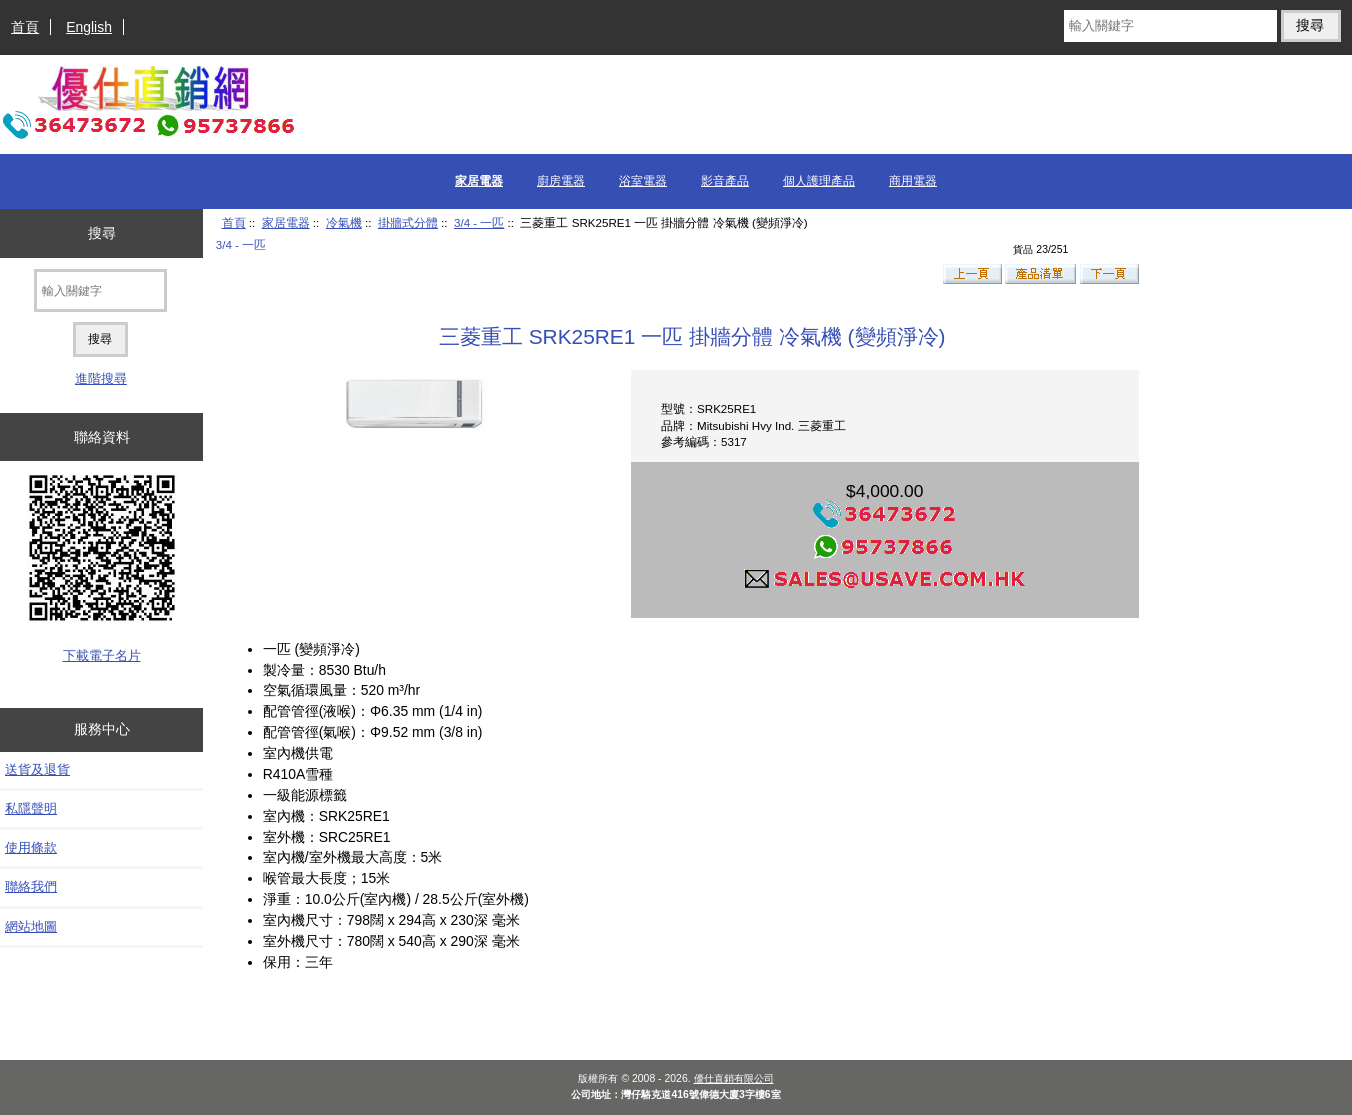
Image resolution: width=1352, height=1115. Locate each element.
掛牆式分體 (408, 222)
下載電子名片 (102, 655)
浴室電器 (643, 181)
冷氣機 (344, 222)
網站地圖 (31, 926)
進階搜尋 (101, 378)
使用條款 (31, 847)
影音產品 (725, 181)
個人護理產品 (819, 181)
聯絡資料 (102, 437)
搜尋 (102, 233)
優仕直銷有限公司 (734, 1078)
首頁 (25, 27)
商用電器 (913, 181)
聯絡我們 (31, 886)
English (89, 27)
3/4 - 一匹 (479, 222)
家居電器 (286, 222)
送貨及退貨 (37, 769)
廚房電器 (561, 181)
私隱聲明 (31, 808)
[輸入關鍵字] (1170, 26)
